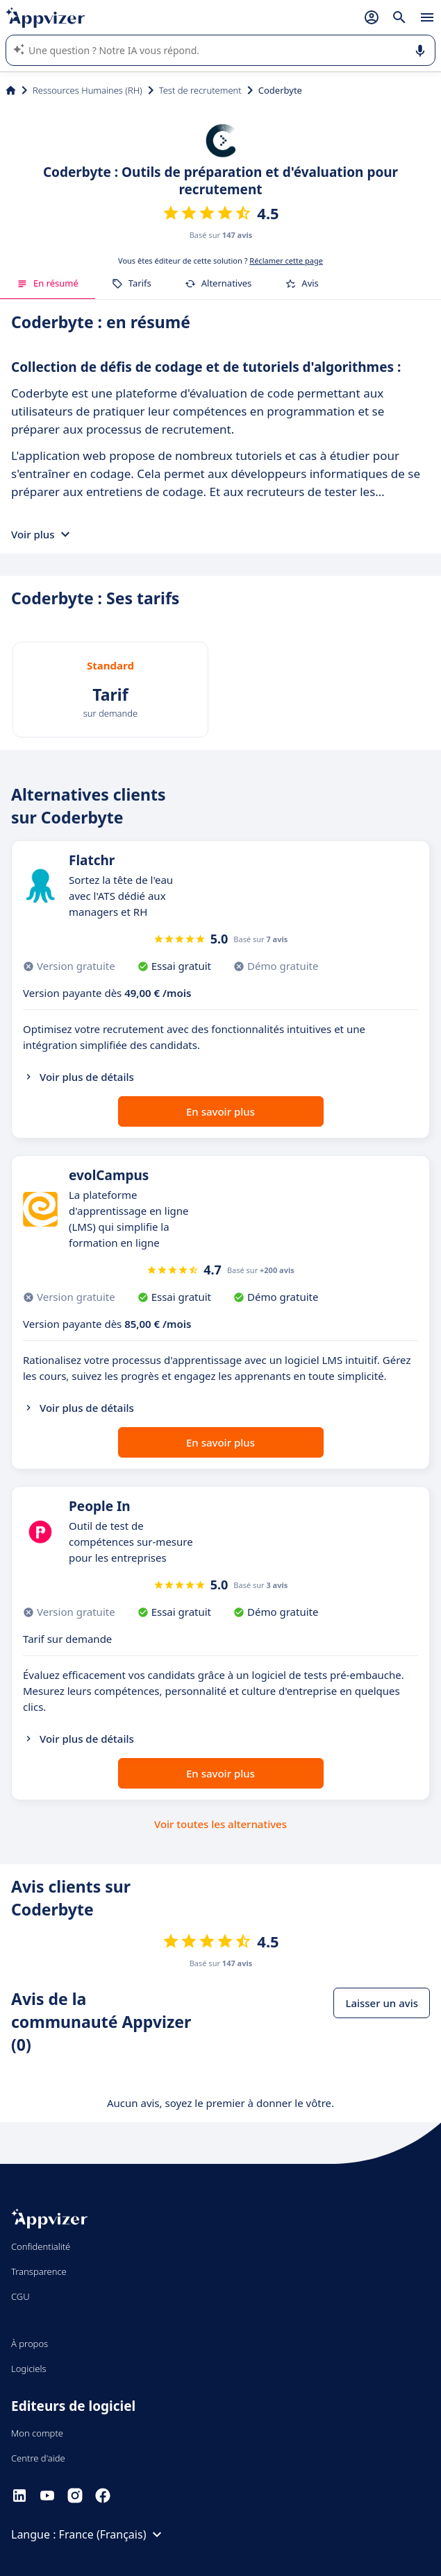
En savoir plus (220, 1111)
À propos (29, 2343)
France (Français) (112, 2534)
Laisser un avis (381, 2003)
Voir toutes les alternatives (220, 1824)
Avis (302, 283)
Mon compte (37, 2433)
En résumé (47, 283)
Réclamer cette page (286, 260)
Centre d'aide (38, 2458)
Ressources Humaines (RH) (87, 90)
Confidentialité (40, 2246)
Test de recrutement (200, 90)
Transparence (39, 2271)
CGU (20, 2296)
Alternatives (218, 283)
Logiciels (29, 2368)
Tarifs (131, 283)
